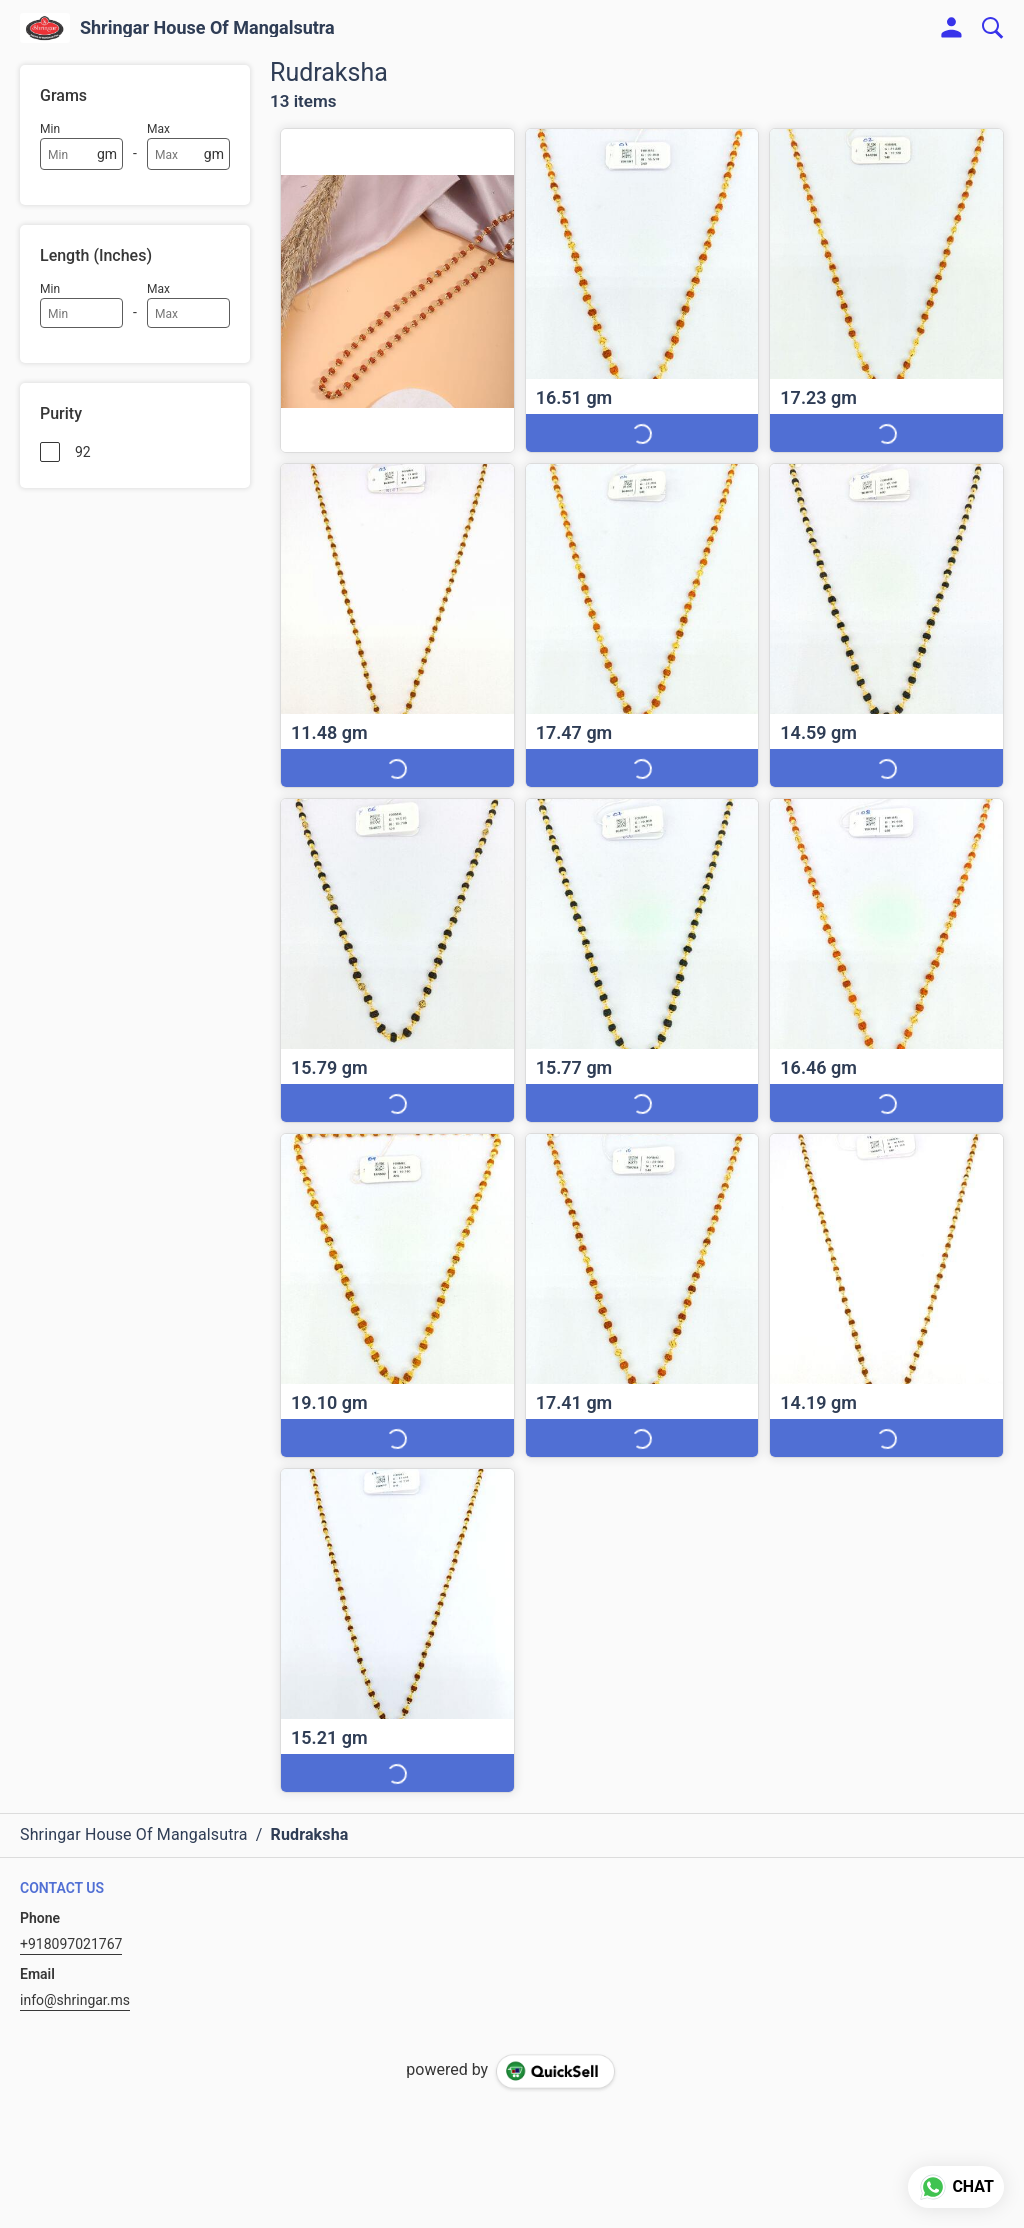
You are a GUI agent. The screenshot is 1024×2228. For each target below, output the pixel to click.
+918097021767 (71, 1944)
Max (158, 129)
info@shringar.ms (75, 2000)
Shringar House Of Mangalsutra (207, 28)
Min (50, 129)
